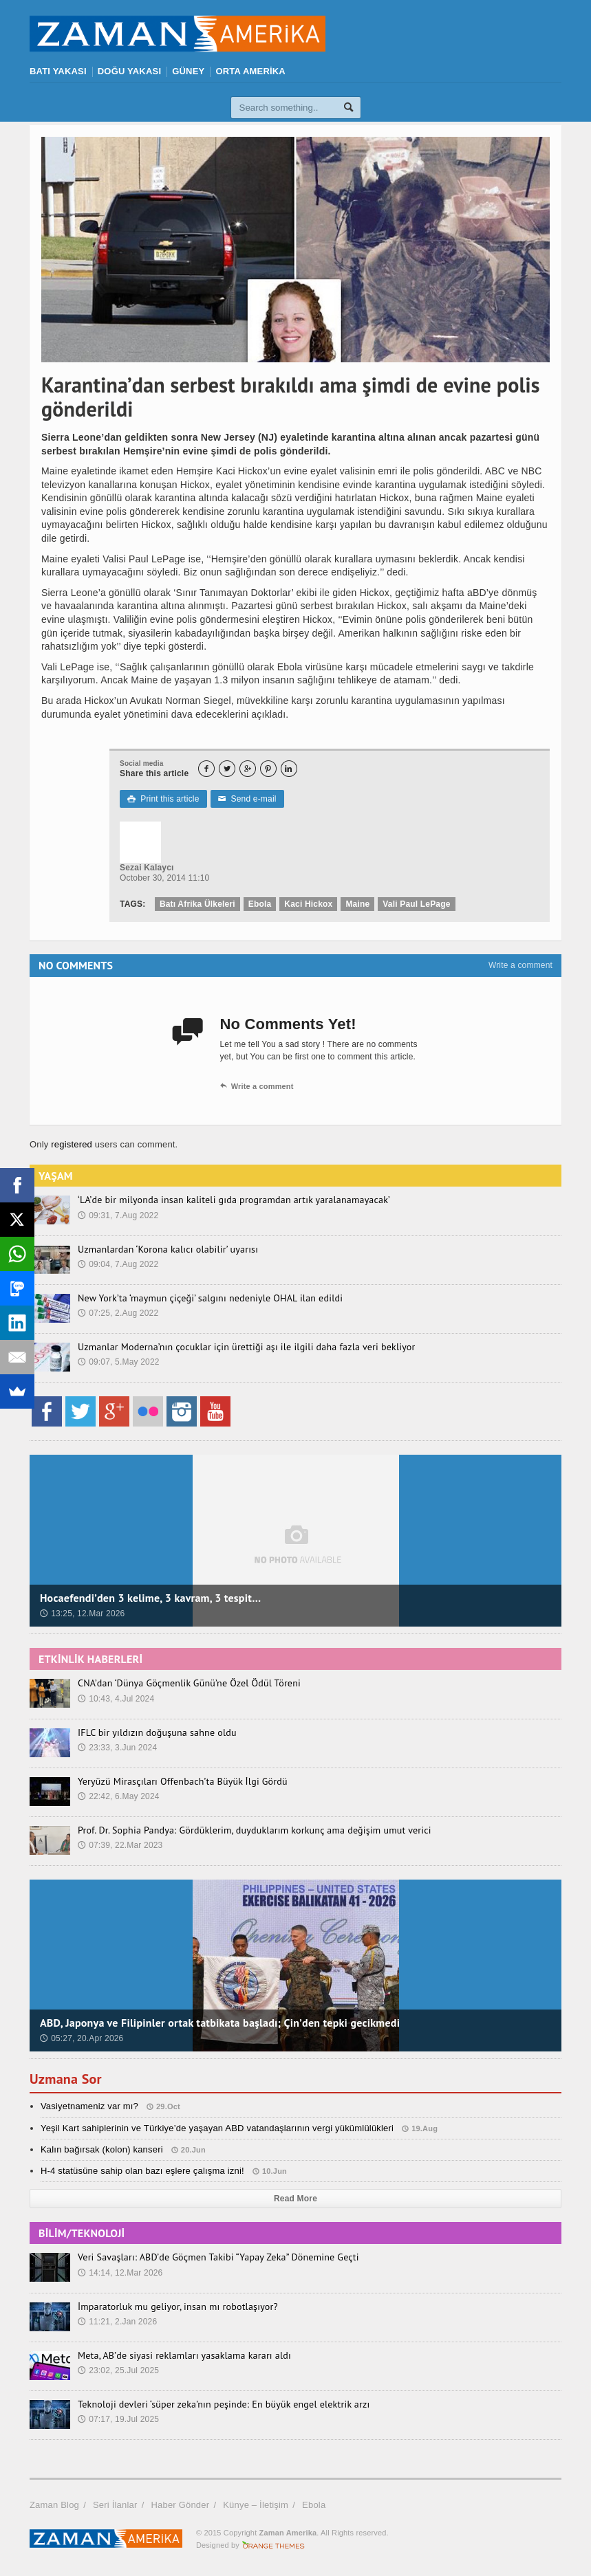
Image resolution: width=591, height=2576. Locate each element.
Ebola (260, 904)
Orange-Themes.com (273, 2545)
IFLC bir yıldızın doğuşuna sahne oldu (157, 1732)
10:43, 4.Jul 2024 (116, 1699)
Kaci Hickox (308, 904)
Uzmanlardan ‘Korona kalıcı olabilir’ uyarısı (168, 1249)
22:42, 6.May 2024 (119, 1796)
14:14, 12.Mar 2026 (120, 2273)
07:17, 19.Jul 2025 (118, 2419)
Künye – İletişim (255, 2505)
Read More (295, 2198)
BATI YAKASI (58, 71)
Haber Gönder (180, 2505)
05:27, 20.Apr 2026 (82, 2038)
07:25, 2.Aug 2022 (118, 1313)
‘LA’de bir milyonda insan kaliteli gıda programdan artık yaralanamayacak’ (234, 1199)
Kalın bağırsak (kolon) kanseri (102, 2149)
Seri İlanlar (115, 2505)
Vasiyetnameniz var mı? (89, 2106)
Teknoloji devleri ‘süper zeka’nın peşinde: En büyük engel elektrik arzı (223, 2404)
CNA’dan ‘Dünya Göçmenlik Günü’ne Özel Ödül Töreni (189, 1683)
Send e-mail (247, 799)
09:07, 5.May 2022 (119, 1362)
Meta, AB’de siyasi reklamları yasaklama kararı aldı (184, 2355)
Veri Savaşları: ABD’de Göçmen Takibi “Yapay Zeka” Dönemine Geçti (218, 2257)
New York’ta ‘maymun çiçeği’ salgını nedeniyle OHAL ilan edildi (210, 1298)
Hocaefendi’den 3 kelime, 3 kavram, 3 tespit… (150, 1598)
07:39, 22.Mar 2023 (120, 1845)
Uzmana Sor (66, 2079)
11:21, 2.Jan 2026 (117, 2321)
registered (73, 1144)
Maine (357, 904)
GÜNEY (188, 71)
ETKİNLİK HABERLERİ (90, 1659)
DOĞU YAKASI (129, 71)
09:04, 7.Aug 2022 (118, 1264)
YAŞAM (56, 1175)
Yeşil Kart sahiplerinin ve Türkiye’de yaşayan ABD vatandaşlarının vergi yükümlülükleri (217, 2128)
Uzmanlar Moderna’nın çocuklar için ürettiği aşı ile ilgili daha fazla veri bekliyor (247, 1347)
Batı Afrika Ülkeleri (197, 904)
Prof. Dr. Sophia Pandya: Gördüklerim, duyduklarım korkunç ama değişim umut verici (254, 1830)
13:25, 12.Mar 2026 (82, 1613)
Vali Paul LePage (416, 904)
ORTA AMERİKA (250, 71)
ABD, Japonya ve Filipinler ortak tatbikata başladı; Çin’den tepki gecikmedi (220, 2022)
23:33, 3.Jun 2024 (117, 1747)
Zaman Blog (54, 2505)
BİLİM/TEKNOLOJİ (82, 2233)
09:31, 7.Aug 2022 (118, 1215)
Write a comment (520, 965)
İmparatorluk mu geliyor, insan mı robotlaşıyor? (178, 2306)
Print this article (163, 799)
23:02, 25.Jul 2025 (118, 2370)
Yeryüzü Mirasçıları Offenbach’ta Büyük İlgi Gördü (183, 1781)
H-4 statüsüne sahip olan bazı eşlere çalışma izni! (142, 2171)
